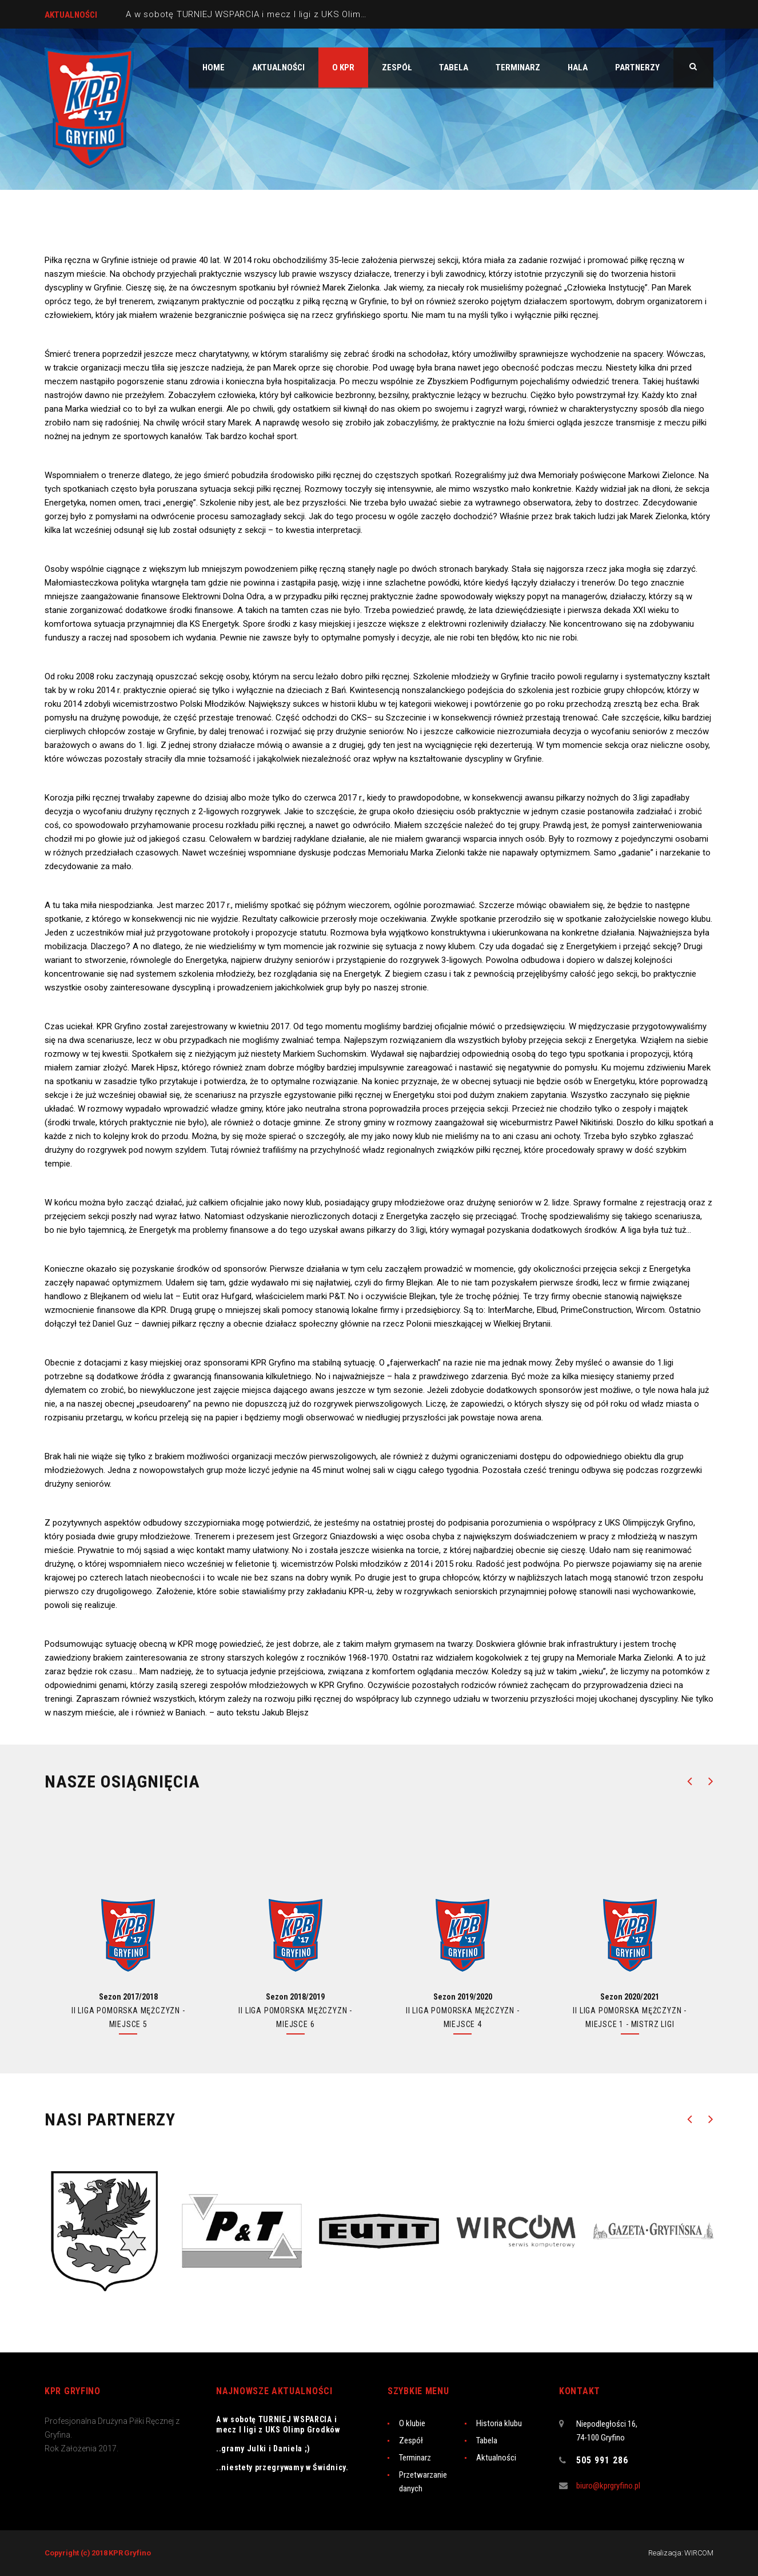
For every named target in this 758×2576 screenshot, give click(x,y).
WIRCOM (698, 2553)
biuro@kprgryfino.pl (608, 2486)
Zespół (411, 2440)
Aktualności (496, 2457)
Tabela (486, 2440)
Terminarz (415, 2457)
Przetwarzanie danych (423, 2482)
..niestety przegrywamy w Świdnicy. (282, 2467)
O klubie (412, 2423)
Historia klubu (499, 2423)
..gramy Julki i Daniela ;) (263, 2448)
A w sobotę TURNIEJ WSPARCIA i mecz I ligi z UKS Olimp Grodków (266, 14)
